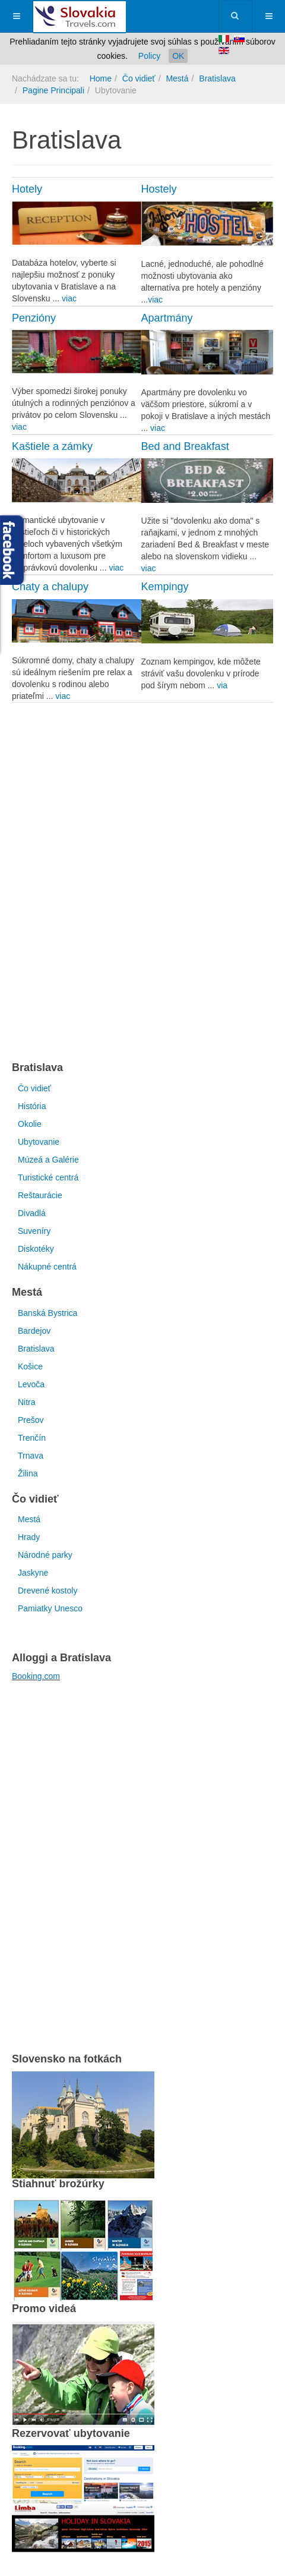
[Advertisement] (142, 881)
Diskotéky (36, 1249)
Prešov (31, 1420)
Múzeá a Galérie (48, 1159)
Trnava (30, 1455)
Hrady (29, 1537)
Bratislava (217, 78)
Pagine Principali (53, 90)
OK (178, 56)
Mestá (177, 78)
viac (69, 298)
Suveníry (34, 1231)
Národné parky (45, 1555)
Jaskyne (33, 1572)
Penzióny (34, 318)
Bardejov (34, 1331)
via (222, 685)
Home (101, 78)
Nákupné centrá (47, 1266)
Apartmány (167, 318)
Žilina (27, 1473)
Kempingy (165, 587)
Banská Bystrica (47, 1313)
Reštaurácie (40, 1195)
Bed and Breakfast (185, 446)
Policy (149, 56)
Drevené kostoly (47, 1590)
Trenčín (32, 1438)
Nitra (27, 1402)
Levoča (31, 1384)
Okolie (30, 1124)
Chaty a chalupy (50, 587)
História (32, 1106)
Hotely (27, 189)
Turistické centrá (48, 1177)
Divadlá (32, 1213)
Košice (30, 1366)
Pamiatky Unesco (50, 1608)
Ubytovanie (38, 1142)
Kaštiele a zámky (52, 446)
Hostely (159, 189)
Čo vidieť (139, 78)
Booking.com (36, 1676)
